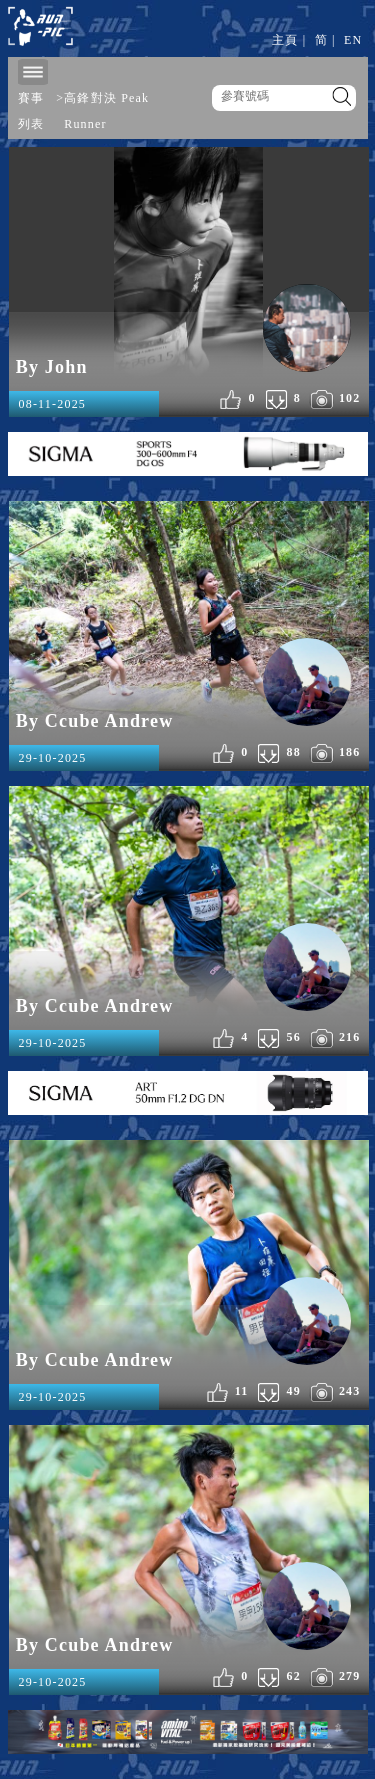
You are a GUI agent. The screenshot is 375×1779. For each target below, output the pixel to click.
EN (353, 40)
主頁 (285, 40)
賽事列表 (31, 111)
